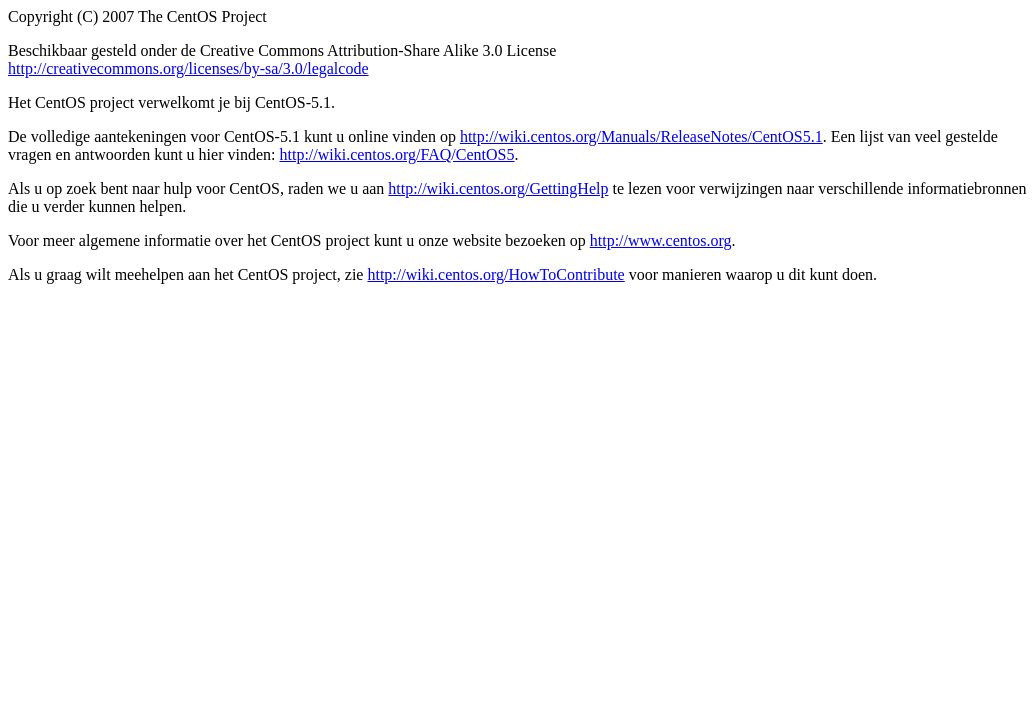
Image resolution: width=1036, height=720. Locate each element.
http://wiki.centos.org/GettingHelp (498, 188)
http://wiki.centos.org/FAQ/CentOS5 (396, 154)
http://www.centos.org (661, 240)
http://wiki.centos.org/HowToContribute (495, 274)
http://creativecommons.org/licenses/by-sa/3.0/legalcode (188, 68)
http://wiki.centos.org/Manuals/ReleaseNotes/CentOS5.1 (641, 136)
